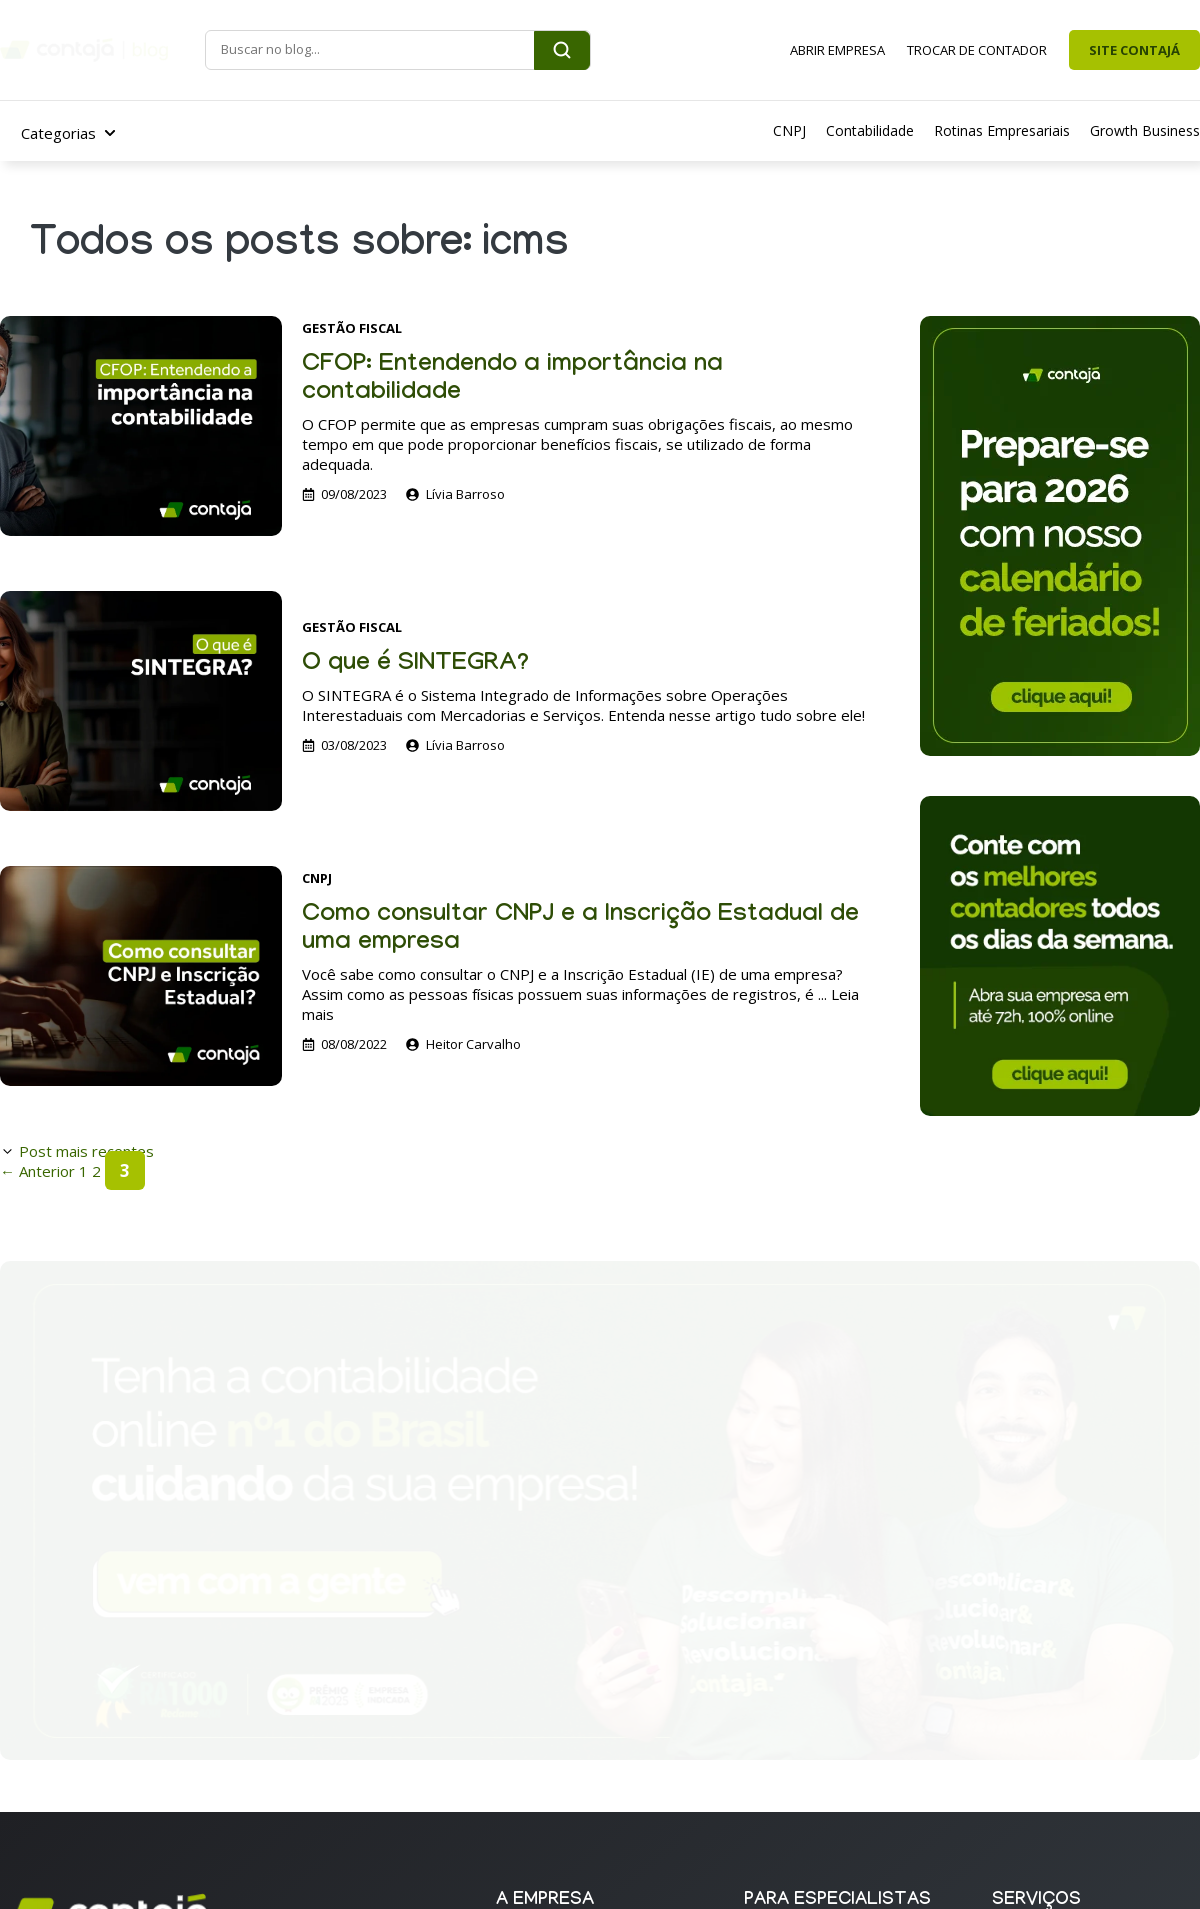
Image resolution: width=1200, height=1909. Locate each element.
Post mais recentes (86, 1151)
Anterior (37, 1171)
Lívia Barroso (465, 494)
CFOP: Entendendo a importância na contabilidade (512, 380)
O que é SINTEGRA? (415, 665)
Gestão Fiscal (352, 328)
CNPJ (317, 878)
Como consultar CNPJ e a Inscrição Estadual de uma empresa (580, 930)
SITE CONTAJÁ (1134, 50)
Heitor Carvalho (473, 1044)
